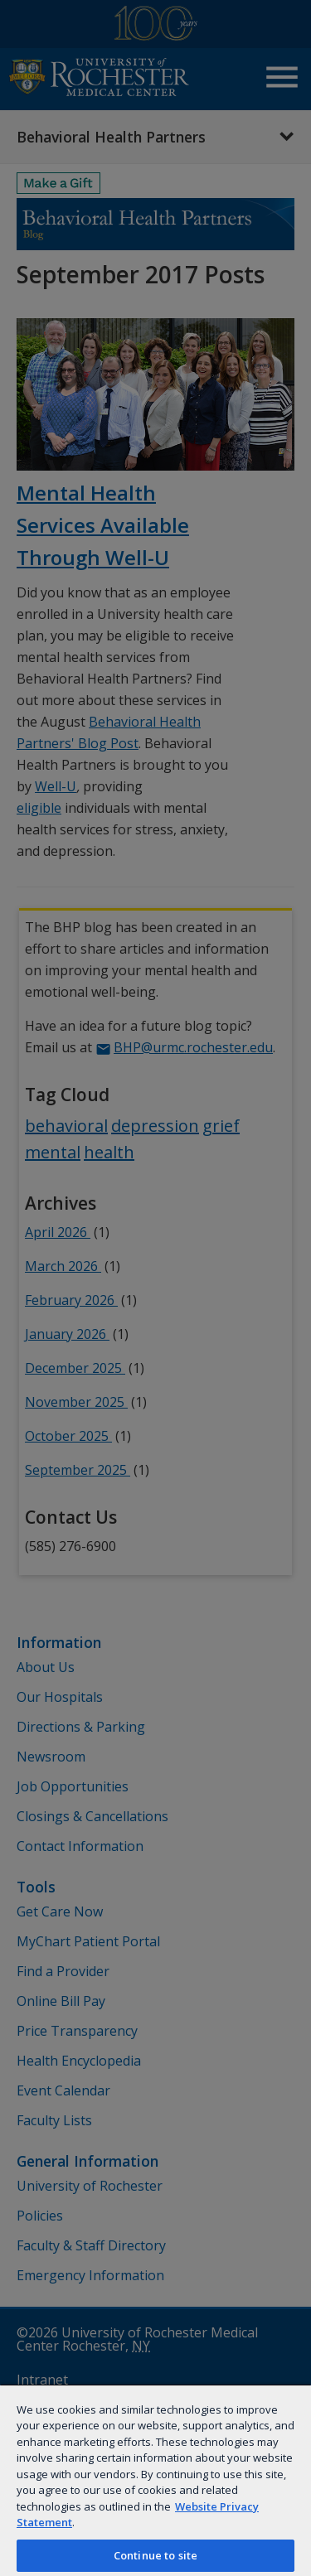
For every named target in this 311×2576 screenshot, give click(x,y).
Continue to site (155, 2555)
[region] (155, 2480)
